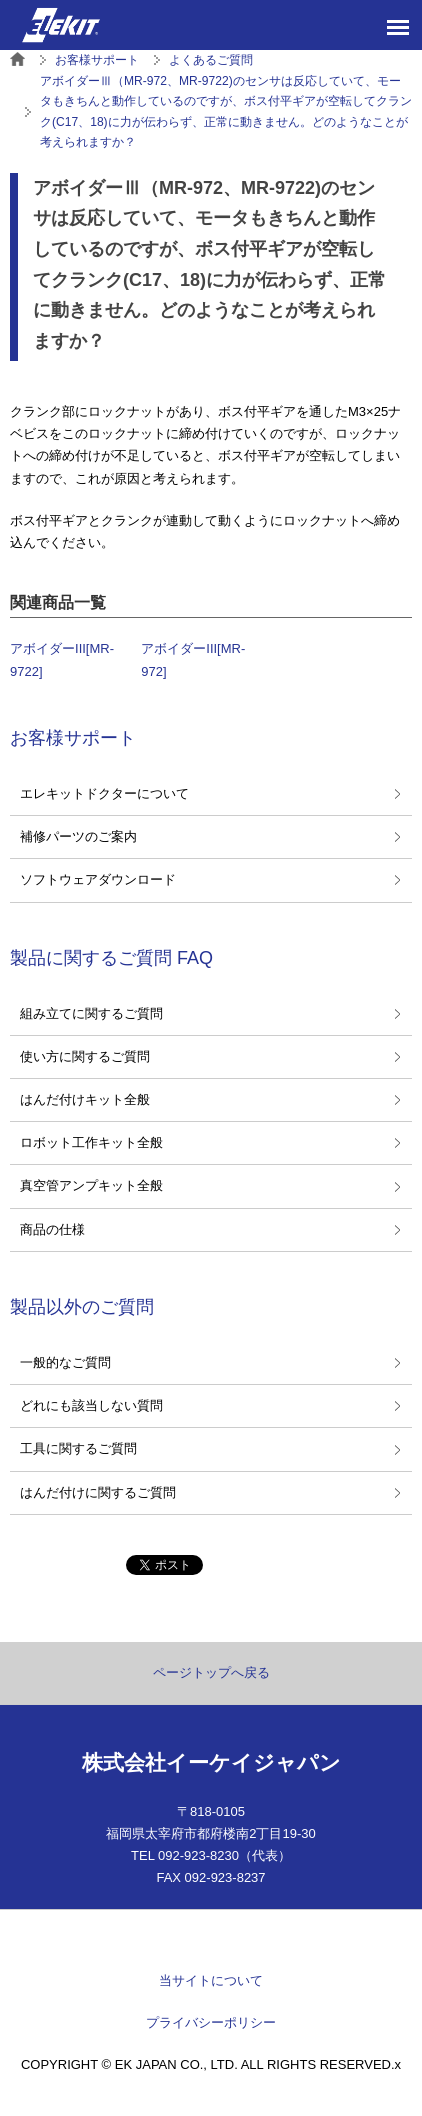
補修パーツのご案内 (78, 836)
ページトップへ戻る (211, 1672)
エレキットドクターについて (104, 793)
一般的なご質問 (65, 1362)
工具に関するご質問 (78, 1448)
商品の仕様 (52, 1229)
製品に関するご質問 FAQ (111, 958)
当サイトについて (211, 1980)
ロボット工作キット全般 (91, 1142)
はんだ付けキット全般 (85, 1099)
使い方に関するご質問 (85, 1056)
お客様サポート (73, 738)
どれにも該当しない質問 (91, 1405)
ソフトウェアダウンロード (98, 879)
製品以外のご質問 (82, 1307)
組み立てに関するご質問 (91, 1013)
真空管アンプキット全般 (91, 1185)
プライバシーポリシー (211, 2022)
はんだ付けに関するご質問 (98, 1492)
